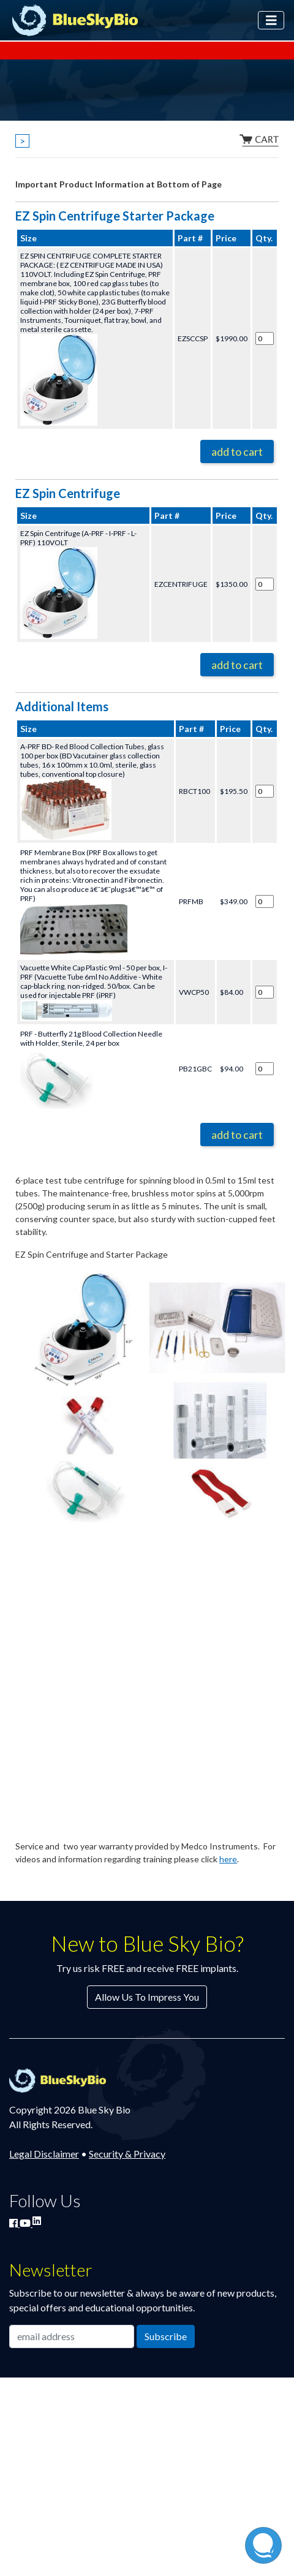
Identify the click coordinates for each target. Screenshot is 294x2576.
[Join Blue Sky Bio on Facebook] (14, 2223)
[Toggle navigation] (271, 20)
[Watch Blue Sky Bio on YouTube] (26, 2223)
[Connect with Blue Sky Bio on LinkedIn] (36, 2220)
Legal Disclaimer (44, 2153)
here (228, 1859)
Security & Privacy (127, 2153)
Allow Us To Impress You (147, 1997)
